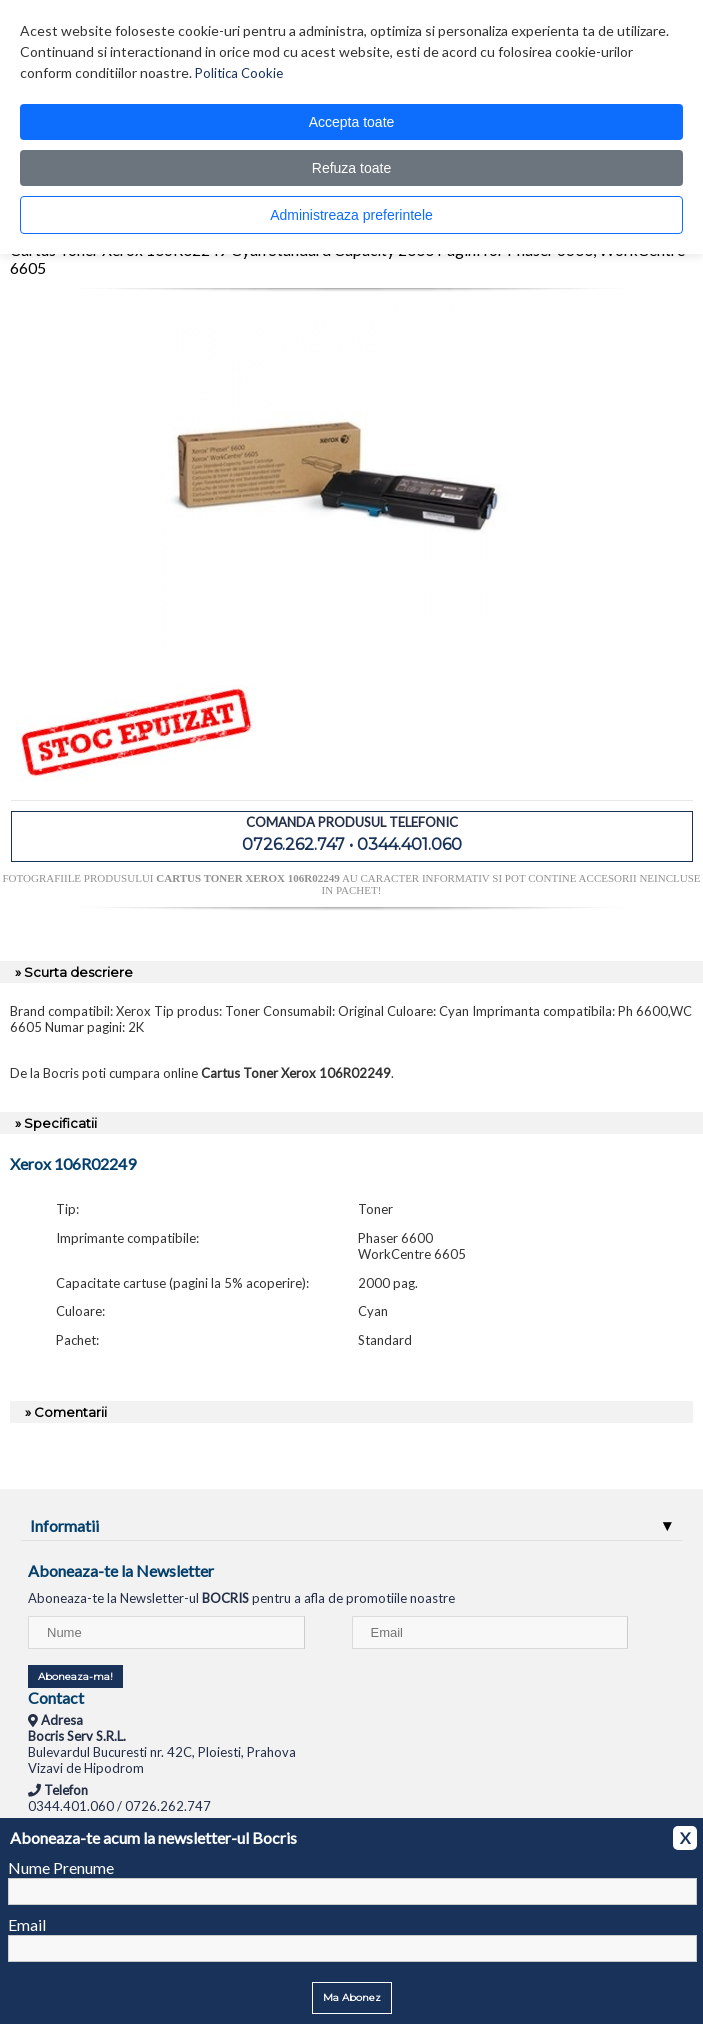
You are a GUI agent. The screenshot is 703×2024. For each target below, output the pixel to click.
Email (27, 1924)
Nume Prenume (61, 1867)
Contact (56, 1697)
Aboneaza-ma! (75, 1676)
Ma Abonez (352, 1997)
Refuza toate (351, 168)
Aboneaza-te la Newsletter (121, 1570)
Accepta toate (352, 122)
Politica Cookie (239, 73)
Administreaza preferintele (351, 215)
